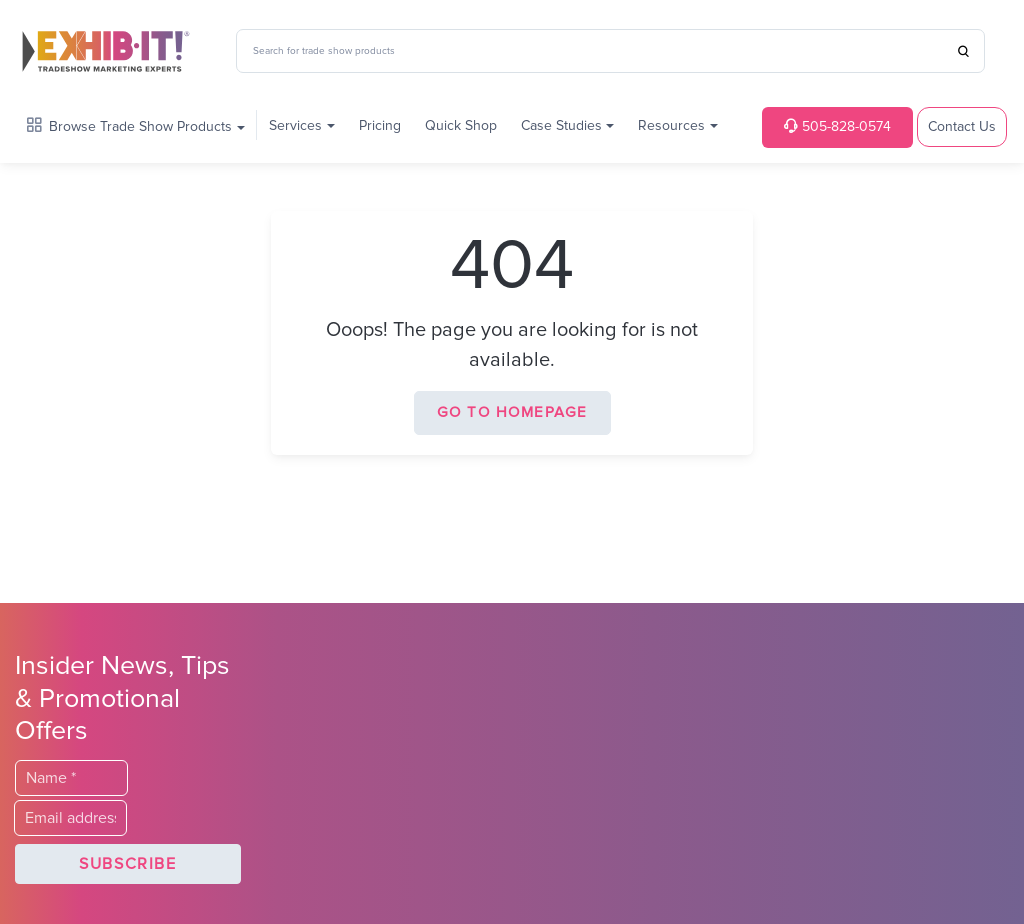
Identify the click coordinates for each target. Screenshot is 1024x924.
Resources (671, 126)
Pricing (380, 126)
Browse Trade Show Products (129, 126)
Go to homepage (512, 412)
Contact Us (962, 127)
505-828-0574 (837, 126)
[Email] (70, 818)
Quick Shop (461, 126)
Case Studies (561, 126)
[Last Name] (71, 778)
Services (295, 126)
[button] (128, 864)
